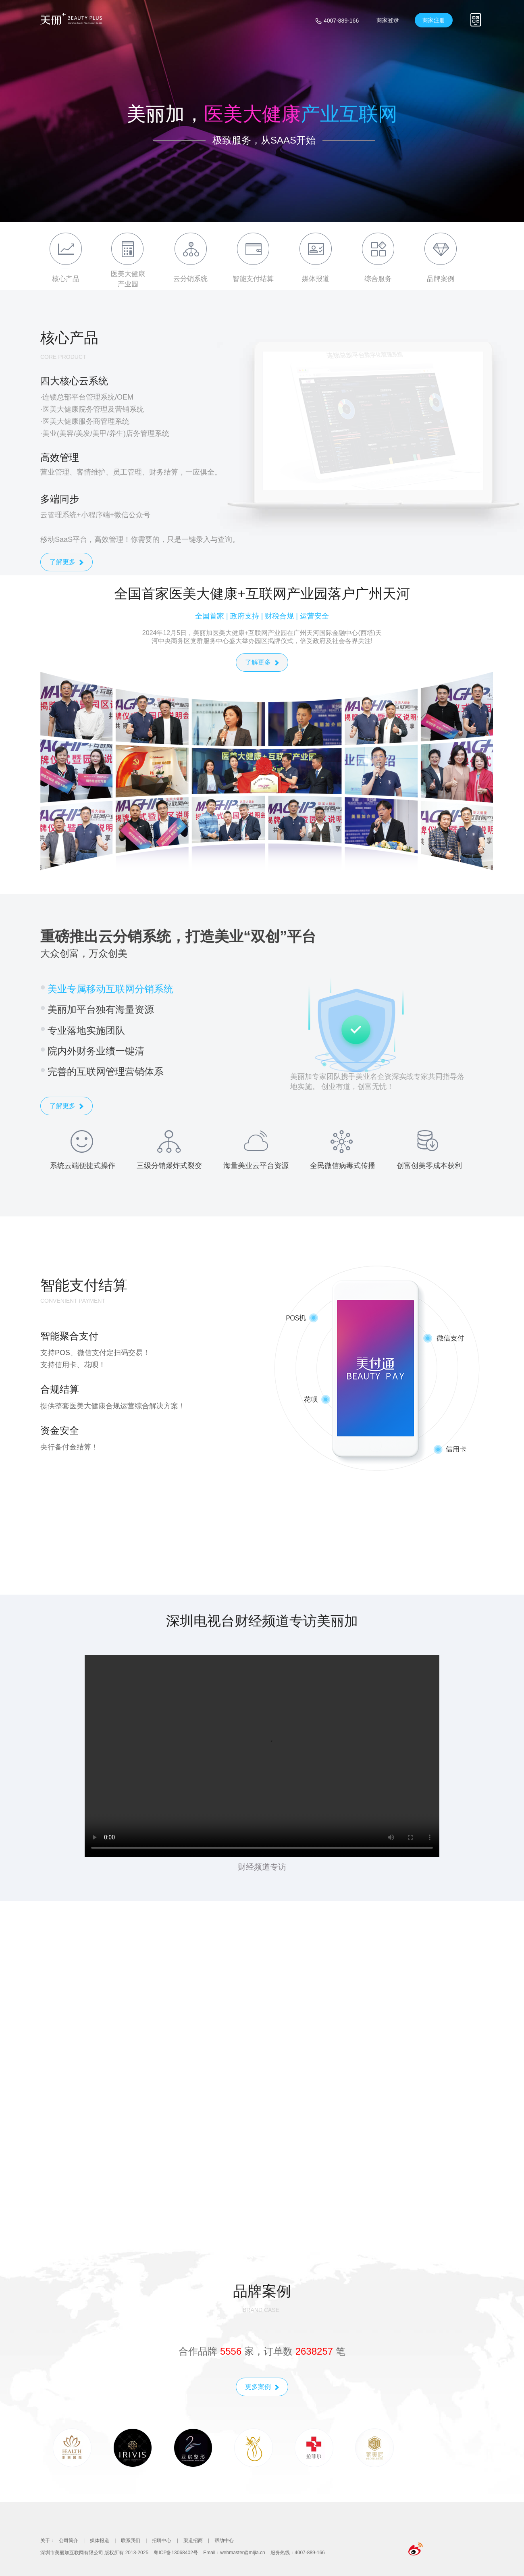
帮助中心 (224, 2540)
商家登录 (387, 20)
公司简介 (68, 2540)
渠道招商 (193, 2540)
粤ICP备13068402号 (176, 2552)
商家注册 (433, 20)
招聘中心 (161, 2540)
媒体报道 (99, 2540)
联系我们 (130, 2540)
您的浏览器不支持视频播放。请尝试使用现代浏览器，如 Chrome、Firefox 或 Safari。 (262, 1756)
